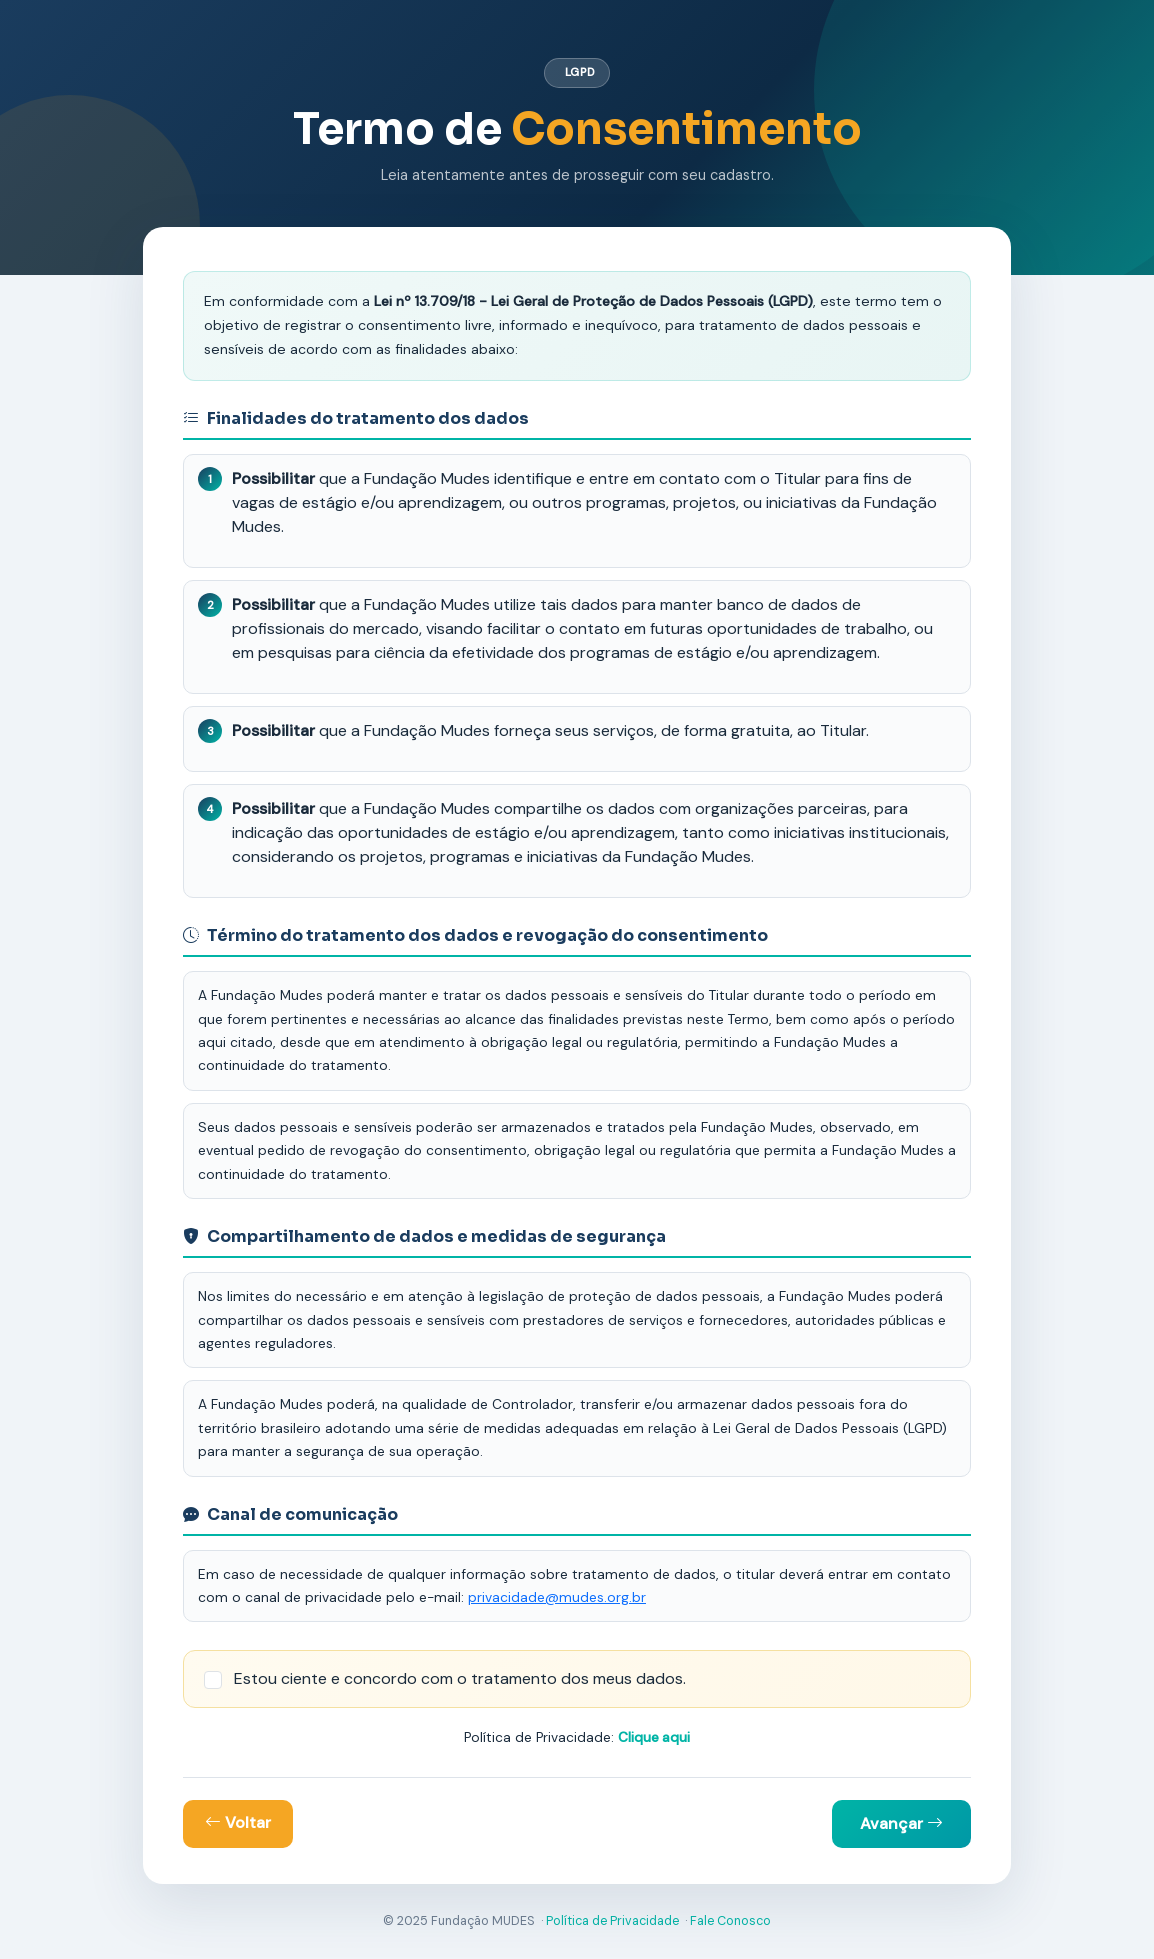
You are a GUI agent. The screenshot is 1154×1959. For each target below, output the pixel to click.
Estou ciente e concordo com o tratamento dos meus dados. (460, 1678)
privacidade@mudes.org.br (557, 1597)
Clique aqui (654, 1737)
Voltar (238, 1822)
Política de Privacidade (612, 1921)
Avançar (901, 1823)
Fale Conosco (730, 1921)
